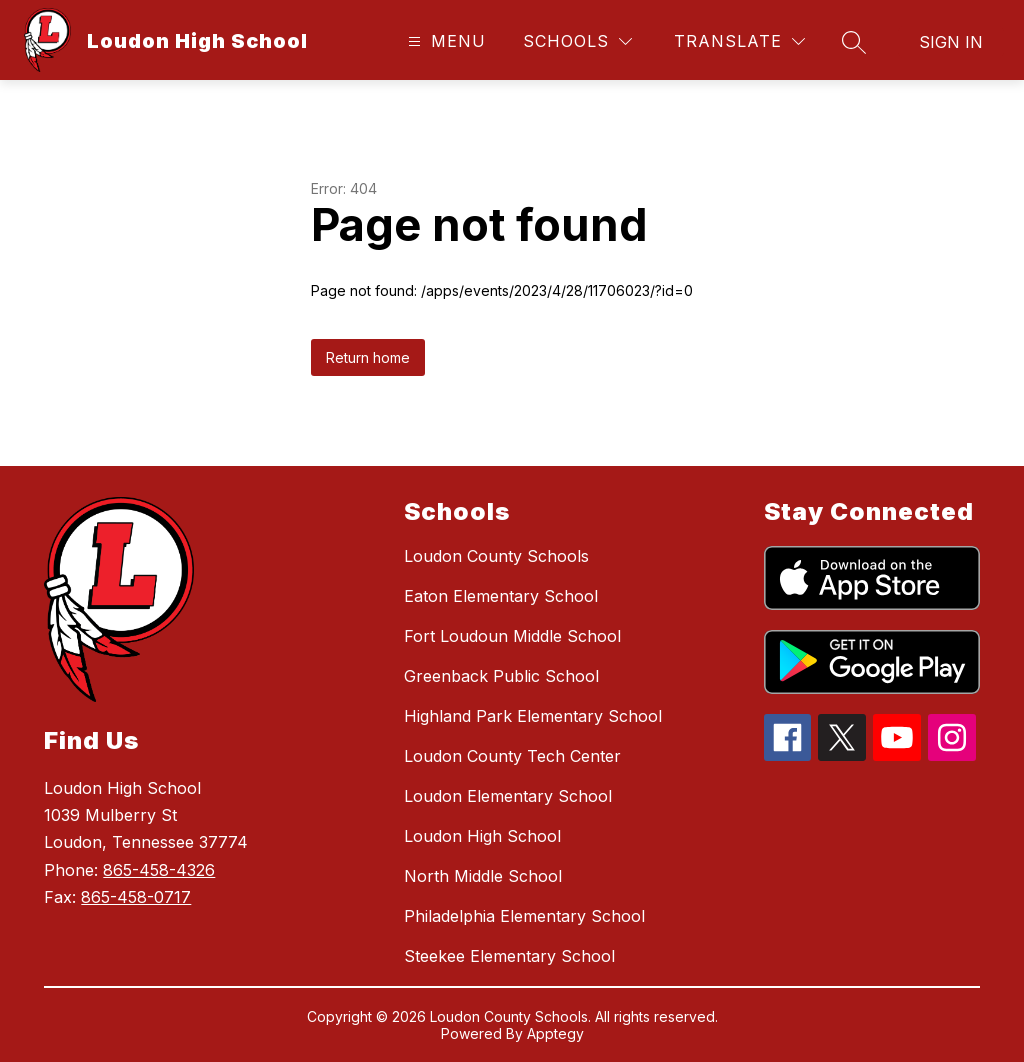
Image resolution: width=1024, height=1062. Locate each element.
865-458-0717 (136, 897)
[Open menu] (444, 41)
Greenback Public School (501, 676)
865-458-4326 (159, 870)
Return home (368, 357)
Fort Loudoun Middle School (512, 636)
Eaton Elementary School (501, 596)
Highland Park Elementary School (533, 716)
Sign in (951, 42)
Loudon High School (482, 836)
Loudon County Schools (496, 556)
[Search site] (854, 42)
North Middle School (483, 876)
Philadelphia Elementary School (524, 916)
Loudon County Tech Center (512, 756)
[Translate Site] (739, 41)
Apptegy (555, 1033)
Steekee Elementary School (509, 956)
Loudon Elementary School (508, 796)
